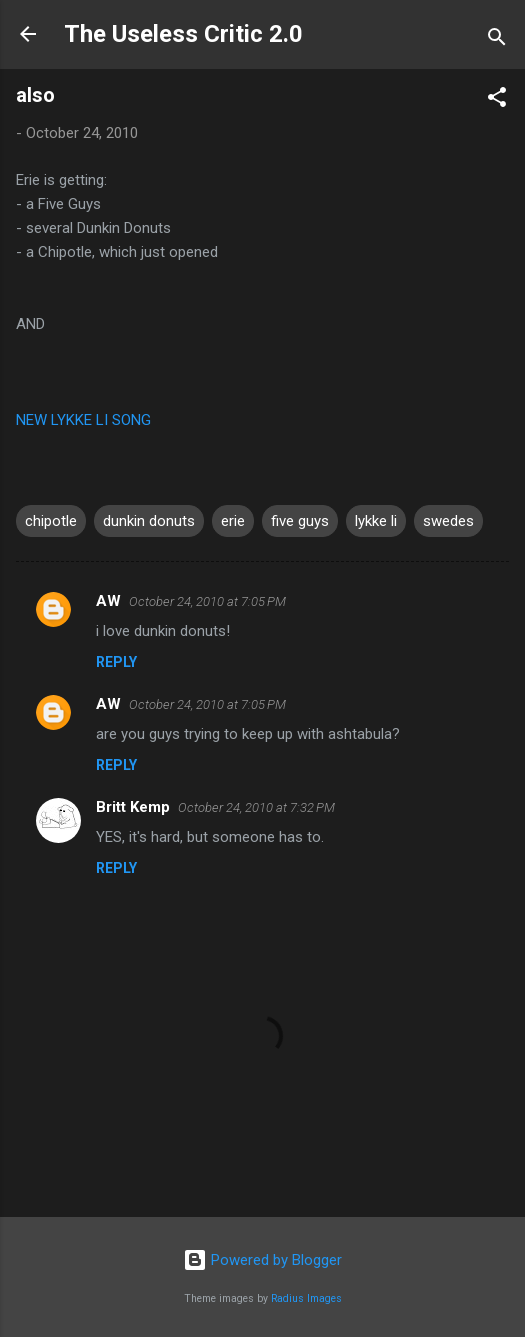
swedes (448, 521)
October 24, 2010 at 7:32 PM (256, 807)
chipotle (51, 521)
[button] (497, 100)
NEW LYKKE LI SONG (83, 420)
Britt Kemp (133, 807)
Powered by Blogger (262, 1260)
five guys (300, 521)
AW (108, 601)
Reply (116, 662)
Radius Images (306, 1298)
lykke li (376, 521)
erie (233, 521)
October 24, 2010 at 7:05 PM (207, 601)
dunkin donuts (149, 521)
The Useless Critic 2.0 (183, 34)
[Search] (497, 40)
